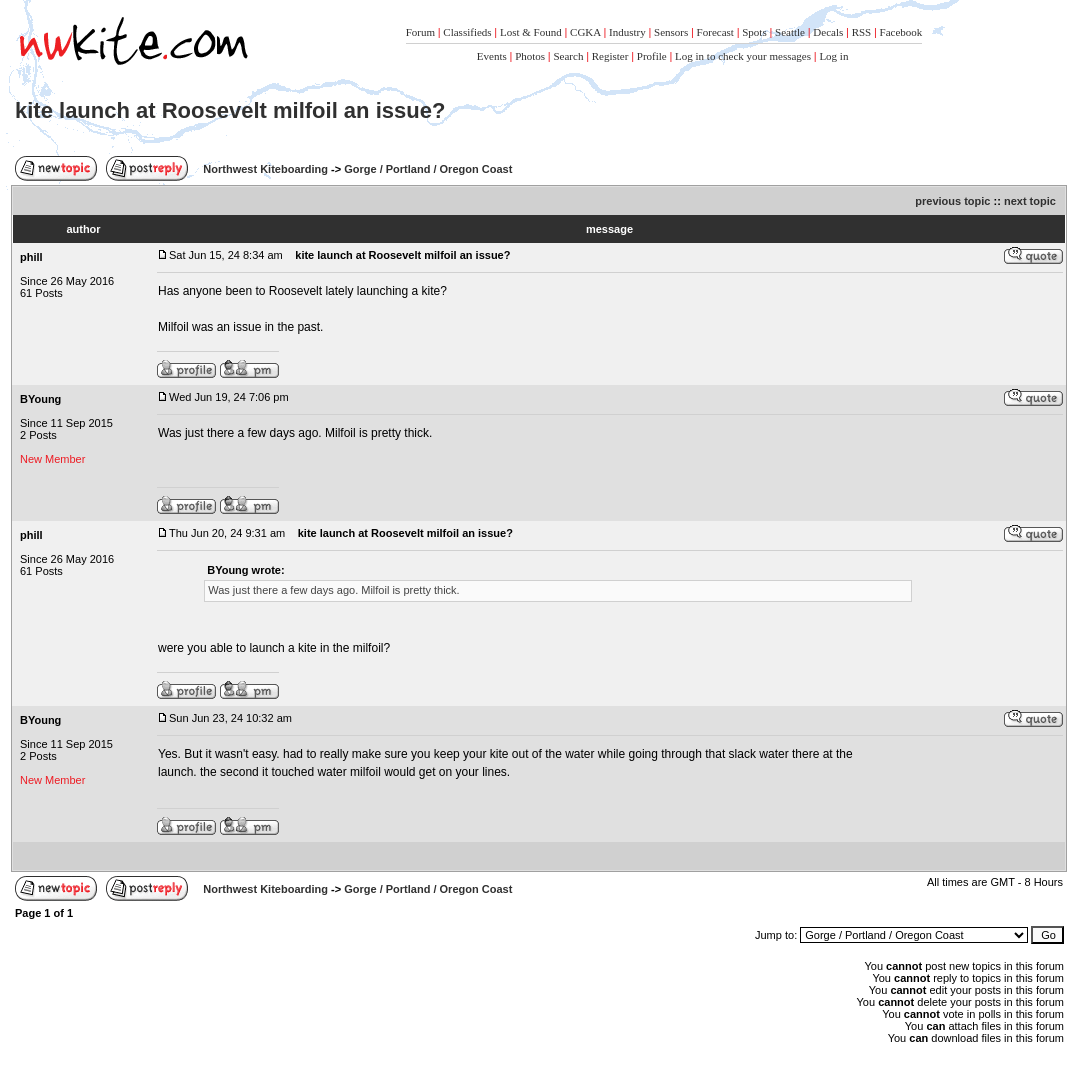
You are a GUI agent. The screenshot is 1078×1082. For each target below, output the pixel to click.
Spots (754, 32)
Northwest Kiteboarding (265, 169)
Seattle (790, 32)
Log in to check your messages (743, 56)
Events (492, 56)
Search (568, 56)
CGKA (585, 32)
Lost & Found (531, 32)
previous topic (952, 201)
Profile (652, 56)
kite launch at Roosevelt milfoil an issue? (230, 110)
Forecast (715, 32)
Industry (627, 32)
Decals (828, 32)
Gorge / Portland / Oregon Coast (428, 169)
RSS (862, 32)
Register (610, 56)
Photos (530, 56)
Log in (833, 56)
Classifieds (467, 32)
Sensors (671, 32)
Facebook (901, 32)
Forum (420, 32)
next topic (1030, 201)
